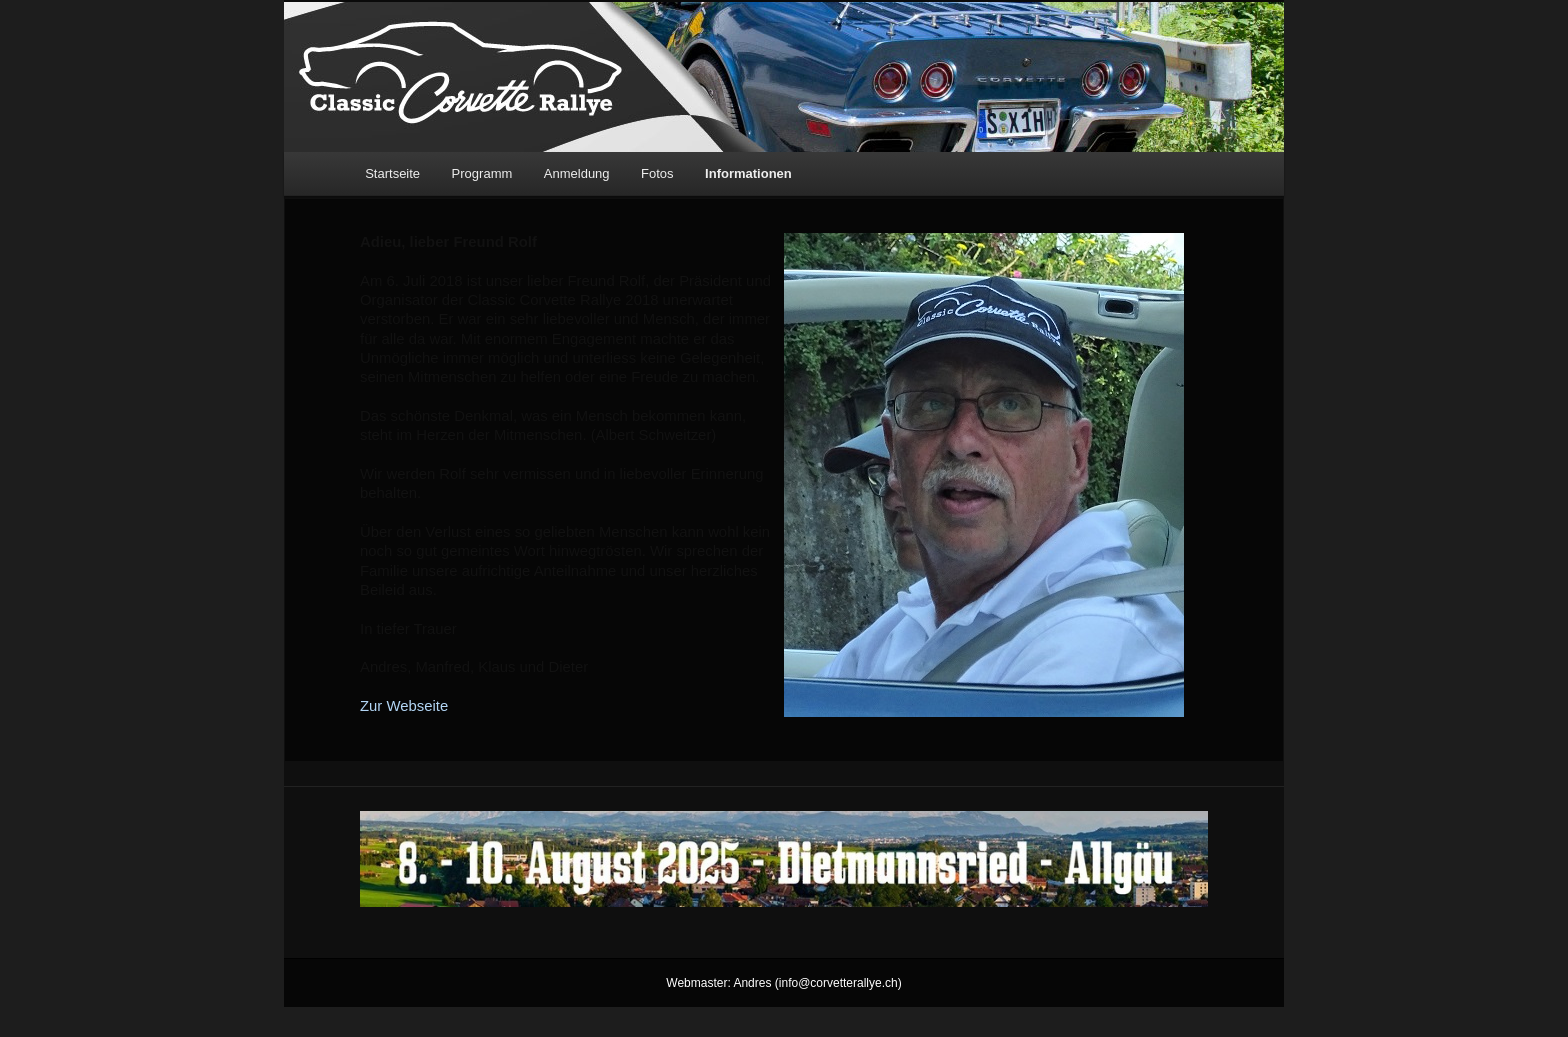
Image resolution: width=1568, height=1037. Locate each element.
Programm (482, 173)
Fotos (657, 173)
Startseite (392, 173)
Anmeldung (577, 173)
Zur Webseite (404, 706)
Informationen (748, 173)
